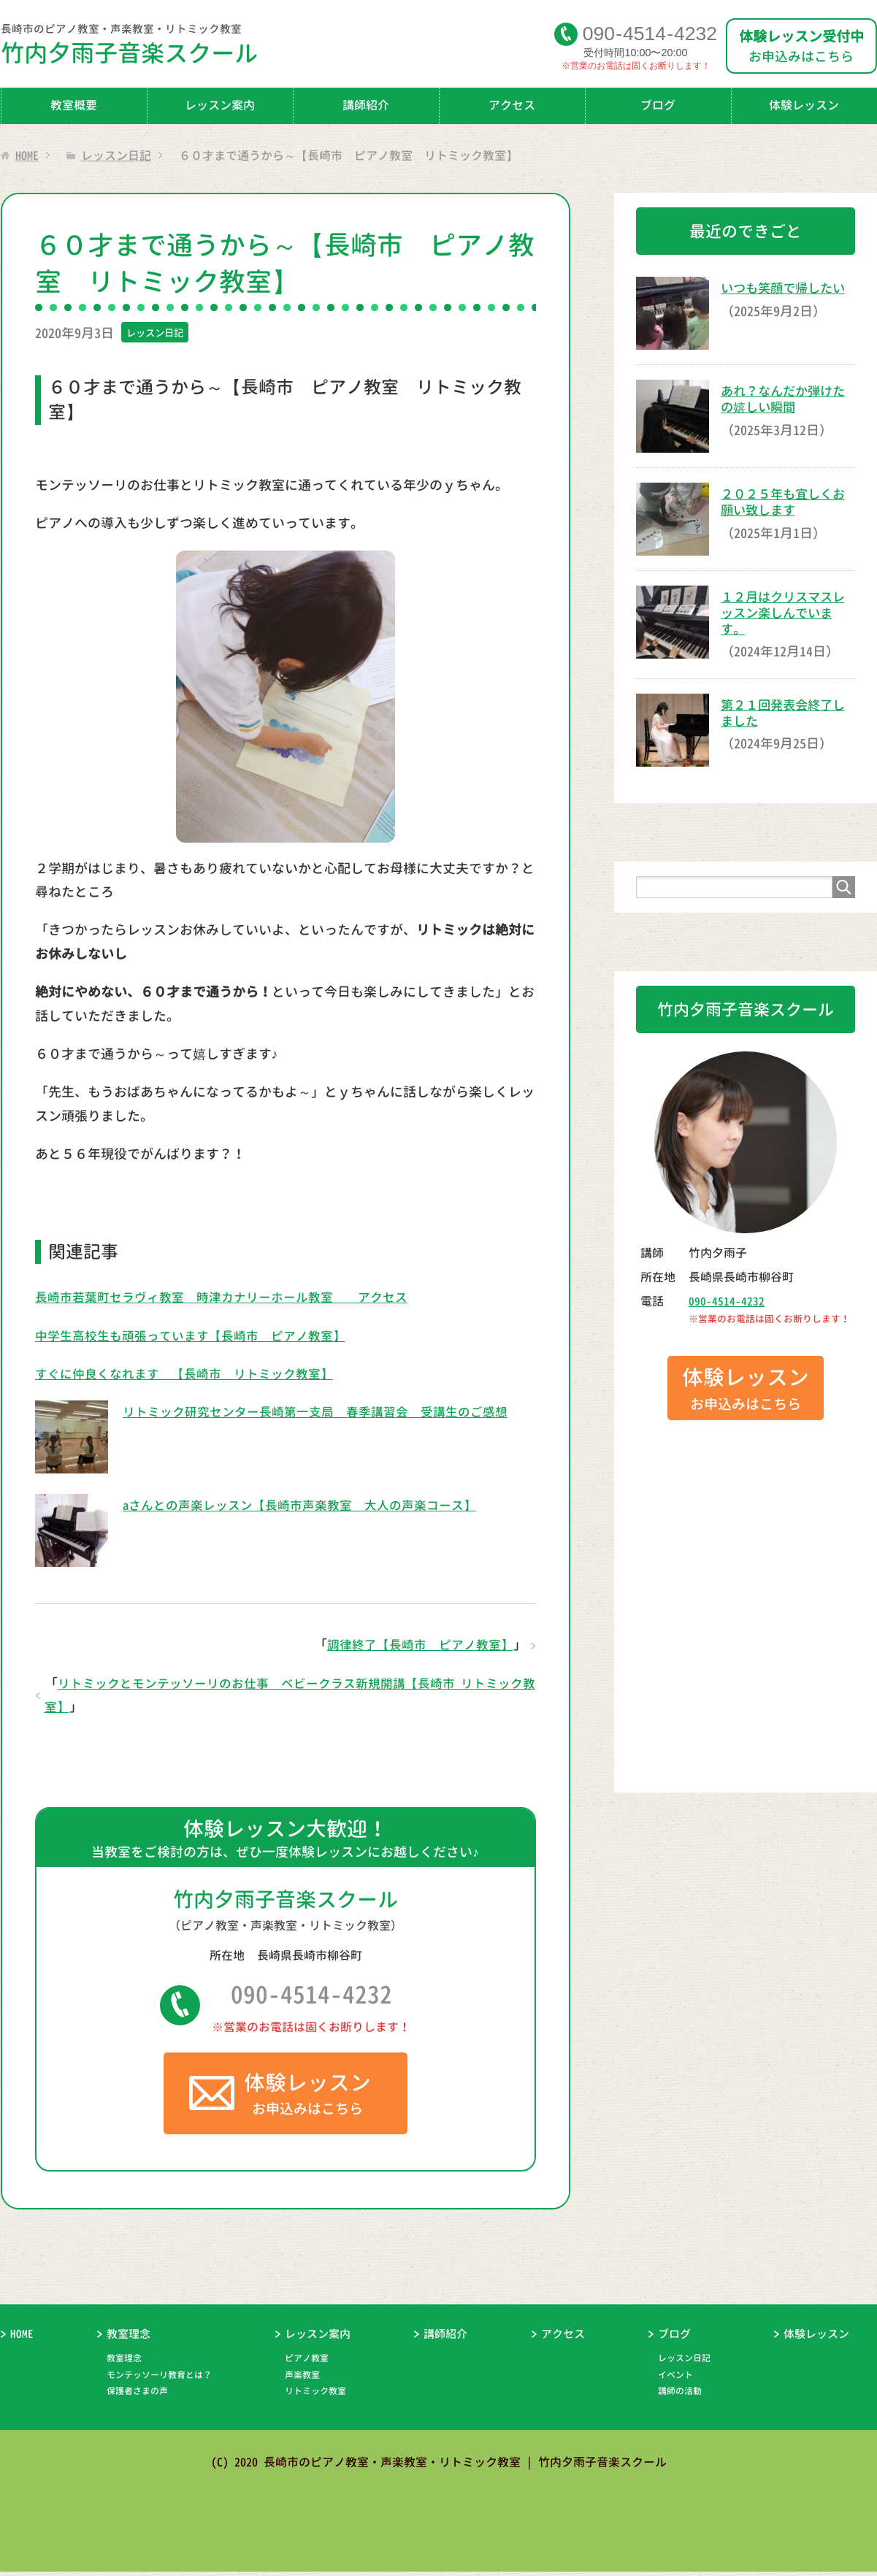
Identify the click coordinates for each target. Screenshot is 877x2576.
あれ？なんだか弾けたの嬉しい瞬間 (786, 399)
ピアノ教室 (307, 2363)
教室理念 (128, 2339)
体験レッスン (816, 2339)
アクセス (512, 105)
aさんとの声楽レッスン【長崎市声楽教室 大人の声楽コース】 (310, 1505)
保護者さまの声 (137, 2396)
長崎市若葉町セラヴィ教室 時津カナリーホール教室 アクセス (232, 1297)
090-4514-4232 (311, 1997)
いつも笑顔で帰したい (786, 288)
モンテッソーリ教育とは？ (159, 2379)
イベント (675, 2379)
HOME (22, 2339)
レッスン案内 (220, 105)
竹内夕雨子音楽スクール (277, 48)
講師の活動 (680, 2396)
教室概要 (73, 105)
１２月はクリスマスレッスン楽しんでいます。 (786, 612)
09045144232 (650, 33)
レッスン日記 (157, 333)
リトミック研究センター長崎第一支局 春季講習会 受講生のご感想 (326, 1412)
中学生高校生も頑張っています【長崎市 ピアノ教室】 (199, 1336)
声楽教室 (302, 2379)
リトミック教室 (315, 2396)
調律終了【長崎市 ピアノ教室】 (414, 1645)
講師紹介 (365, 105)
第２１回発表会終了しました (786, 712)
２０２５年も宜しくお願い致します (786, 502)
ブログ (657, 105)
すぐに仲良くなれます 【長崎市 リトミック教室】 (193, 1374)
